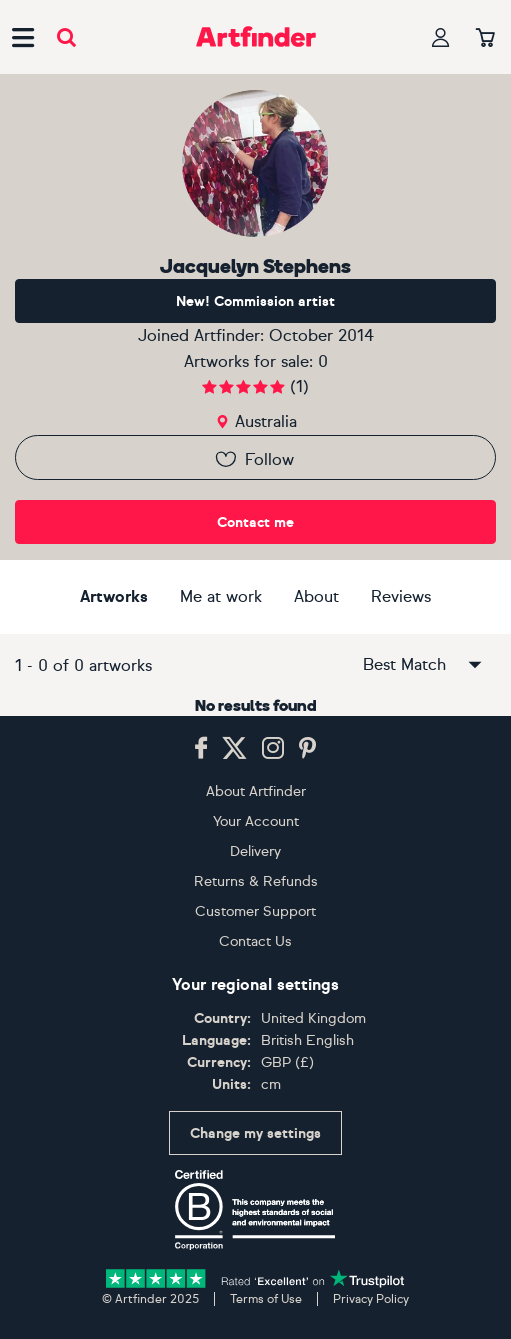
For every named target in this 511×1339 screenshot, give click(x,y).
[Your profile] (441, 37)
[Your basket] (485, 39)
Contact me (255, 522)
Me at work (221, 596)
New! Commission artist (255, 301)
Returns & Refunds (256, 881)
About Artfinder (256, 791)
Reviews (401, 596)
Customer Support (255, 911)
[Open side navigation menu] (23, 37)
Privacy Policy (371, 1299)
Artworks (114, 596)
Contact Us (255, 941)
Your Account (256, 821)
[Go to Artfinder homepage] (256, 37)
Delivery (255, 851)
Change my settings (255, 1133)
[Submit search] (66, 37)
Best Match (424, 665)
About (316, 596)
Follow (253, 459)
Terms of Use (266, 1299)
